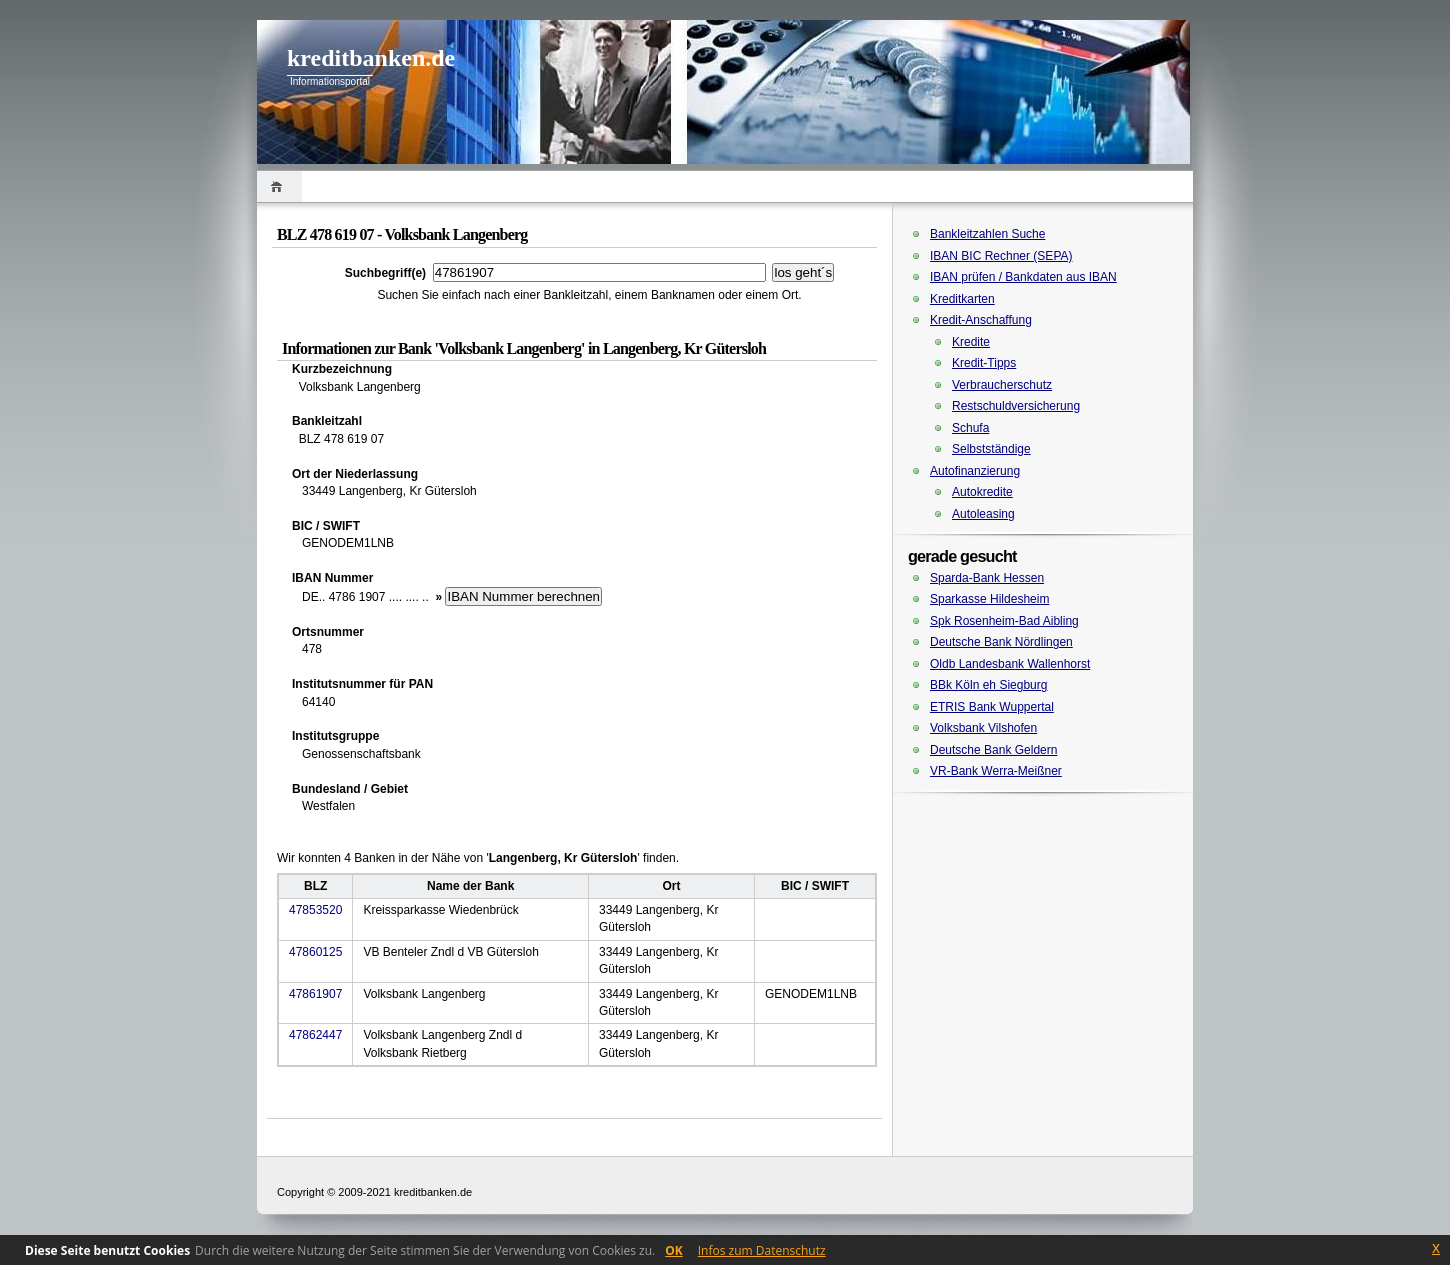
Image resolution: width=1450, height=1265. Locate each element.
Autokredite (982, 492)
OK (674, 1250)
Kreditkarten (962, 299)
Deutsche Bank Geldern (993, 750)
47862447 (315, 1035)
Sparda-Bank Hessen (987, 578)
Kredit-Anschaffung (981, 320)
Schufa (970, 428)
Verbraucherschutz (1002, 385)
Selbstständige (991, 449)
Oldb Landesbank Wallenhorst (1010, 664)
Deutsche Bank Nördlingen (1001, 642)
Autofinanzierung (975, 471)
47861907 (315, 994)
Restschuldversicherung (1016, 406)
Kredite (971, 342)
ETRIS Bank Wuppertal (992, 707)
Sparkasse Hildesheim (989, 599)
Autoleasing (983, 514)
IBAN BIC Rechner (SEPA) (1001, 256)
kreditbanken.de (371, 58)
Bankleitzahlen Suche (987, 234)
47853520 (315, 910)
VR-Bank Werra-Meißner (996, 771)
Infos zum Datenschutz (762, 1250)
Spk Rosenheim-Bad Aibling (1004, 621)
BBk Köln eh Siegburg (988, 685)
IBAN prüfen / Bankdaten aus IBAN (1023, 277)
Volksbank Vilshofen (983, 728)
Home (279, 186)
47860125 (315, 952)
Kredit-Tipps (984, 363)
